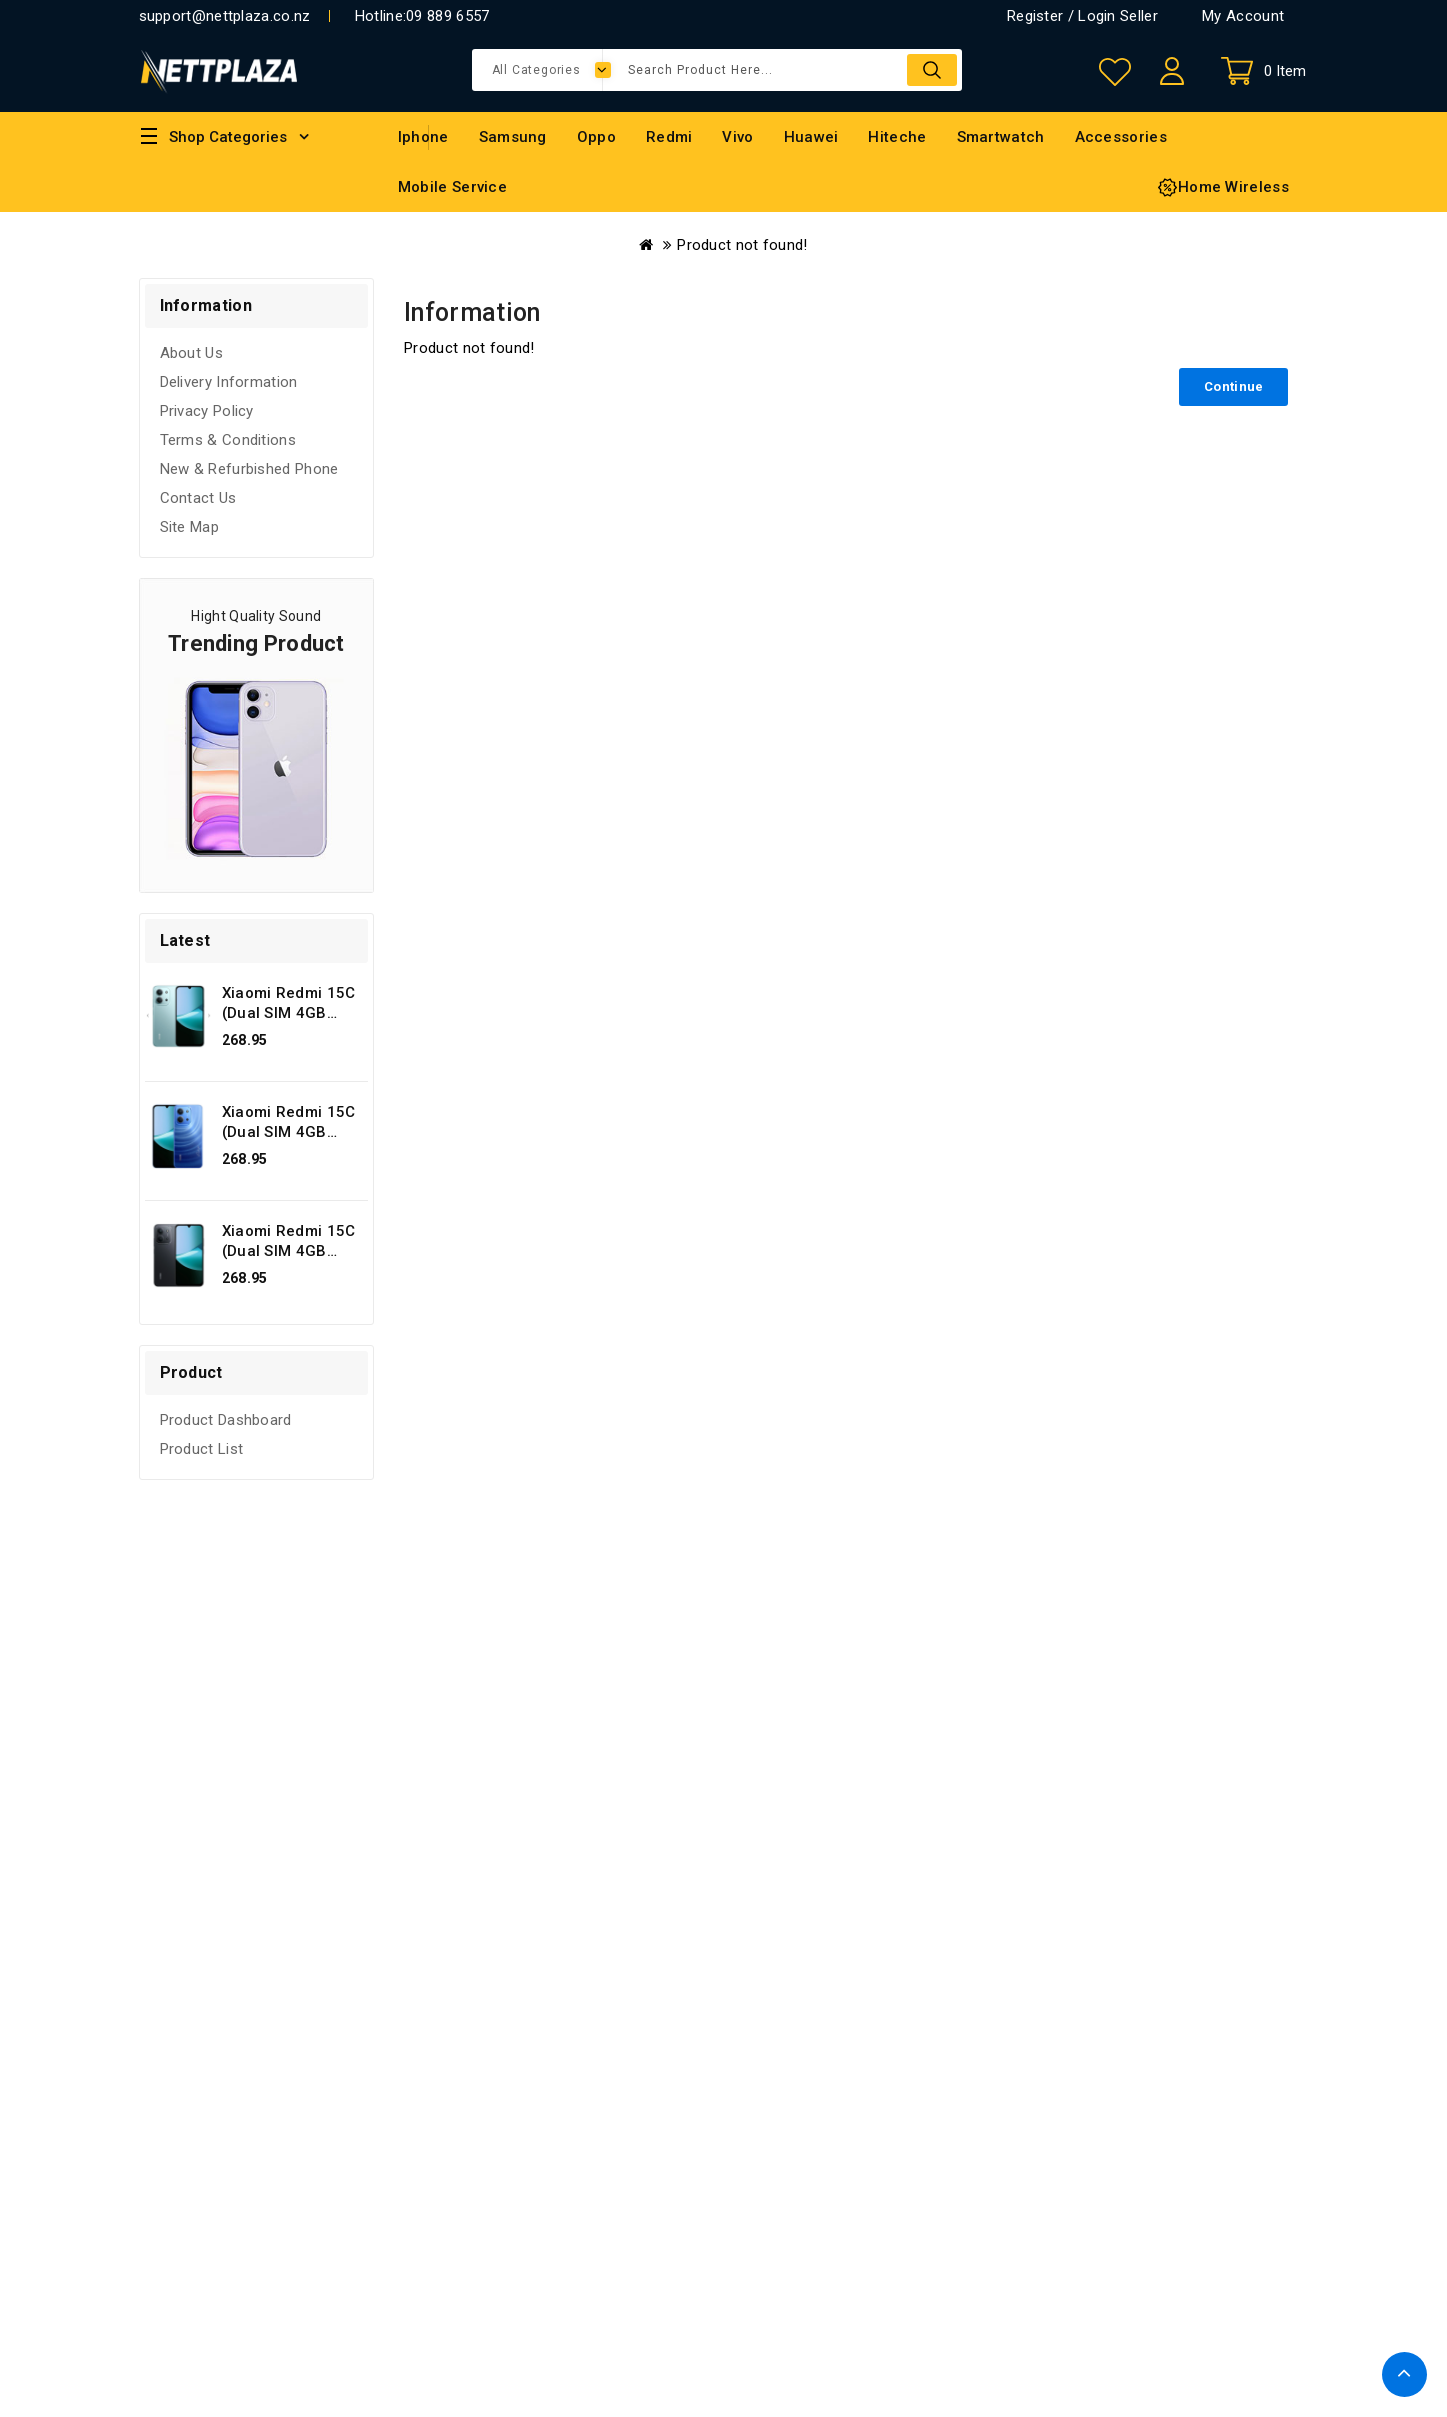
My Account (1243, 16)
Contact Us (198, 498)
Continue (1233, 386)
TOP (1404, 2374)
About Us (191, 353)
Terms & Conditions (228, 440)
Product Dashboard (226, 1420)
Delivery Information (229, 382)
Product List (202, 1449)
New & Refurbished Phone (249, 469)
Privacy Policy (207, 411)
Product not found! (742, 245)
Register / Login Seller (1082, 16)
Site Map (189, 527)
